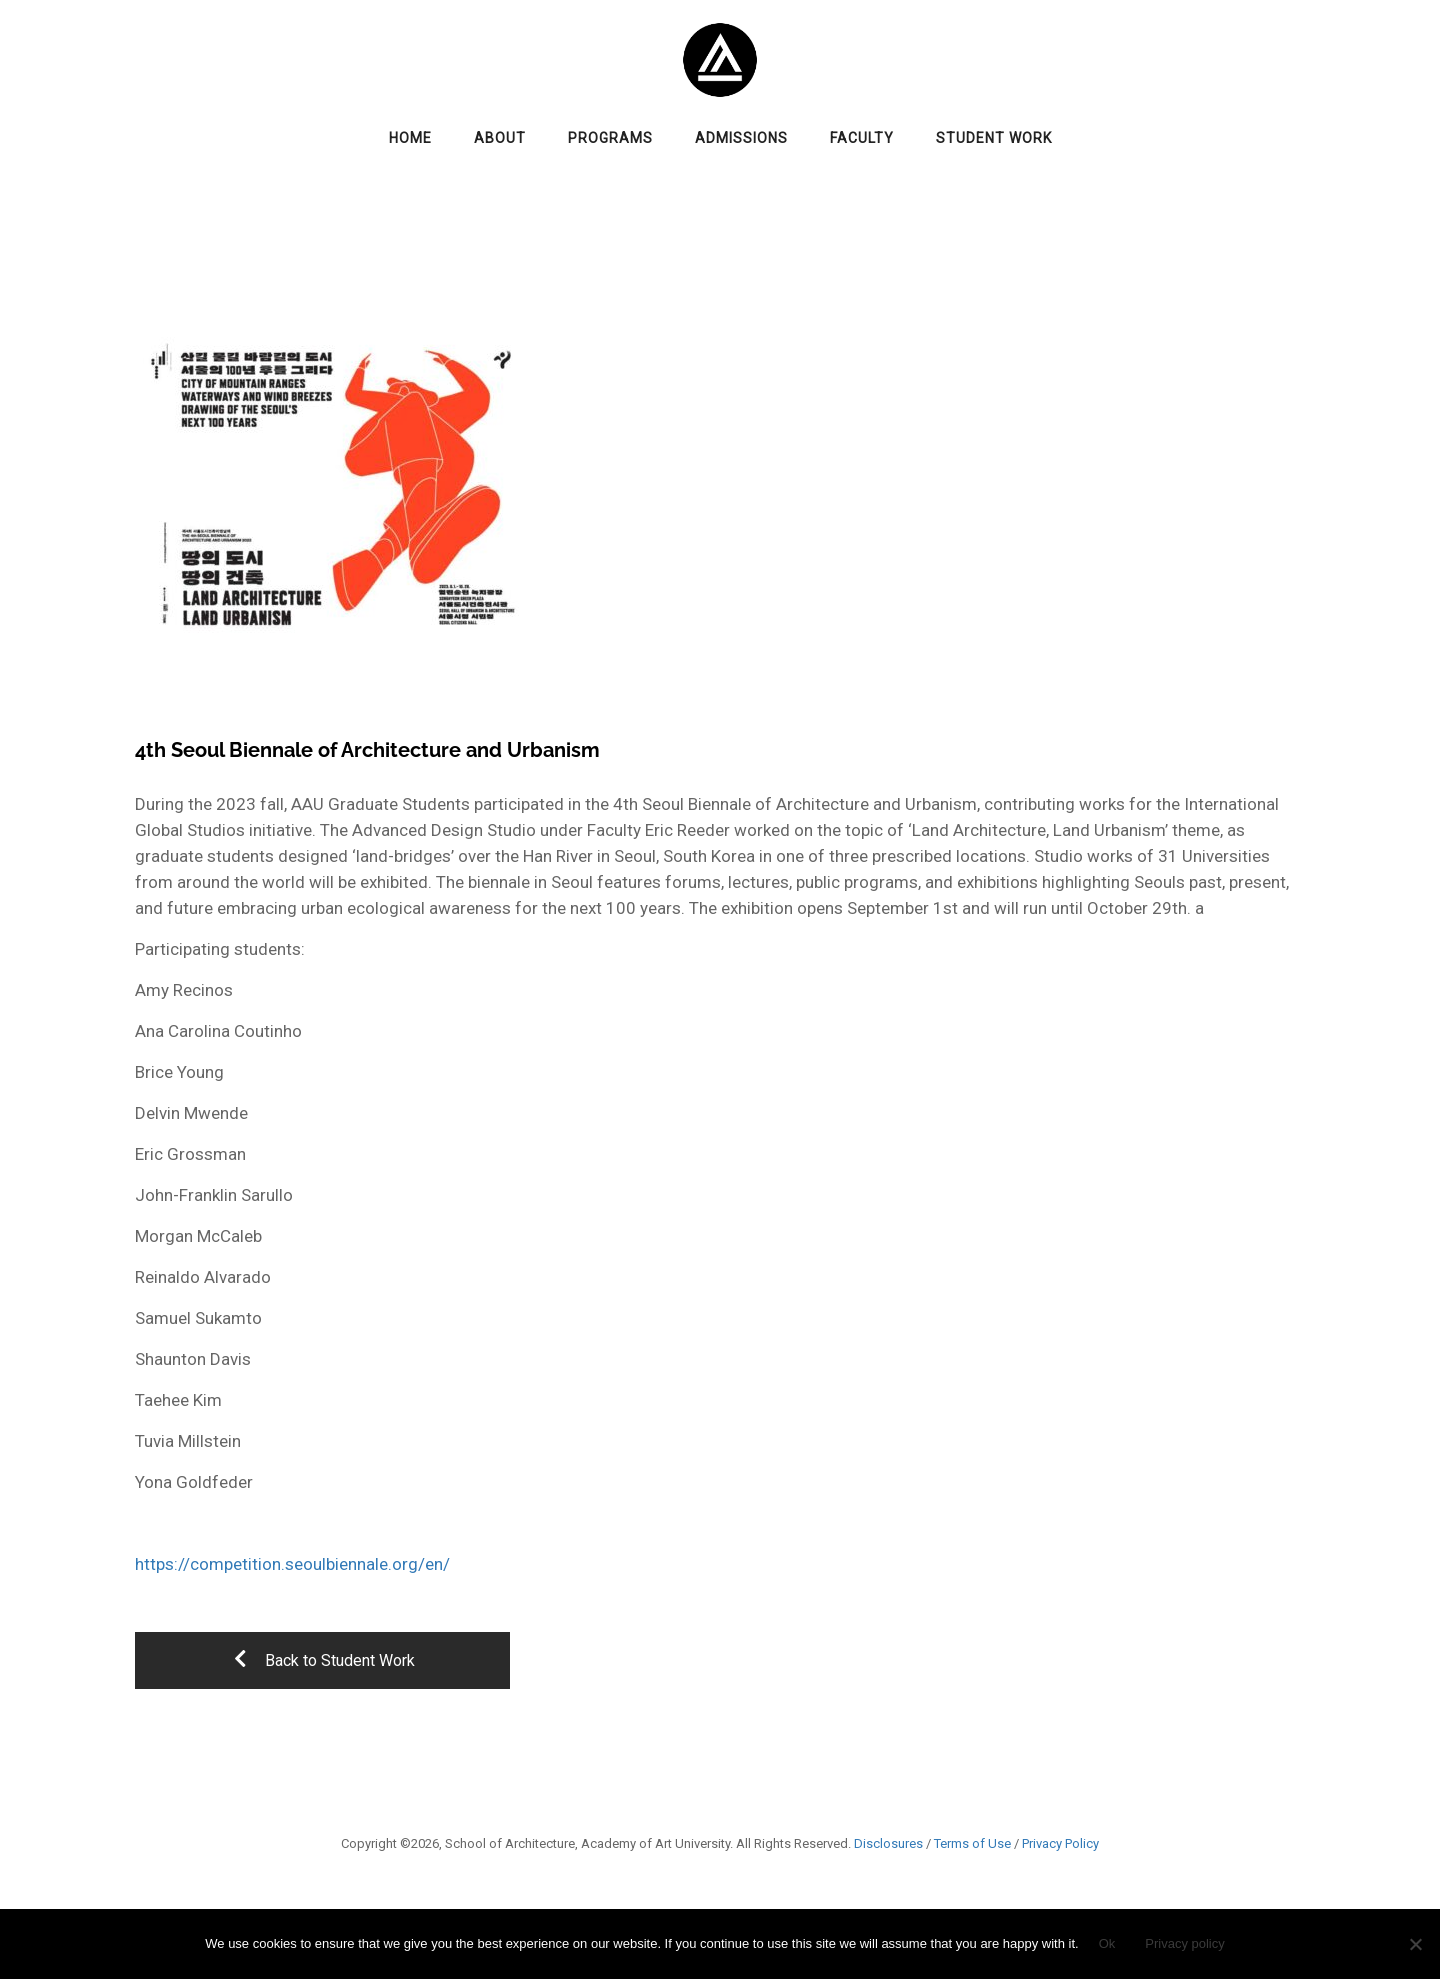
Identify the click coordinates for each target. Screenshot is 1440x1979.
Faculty (862, 138)
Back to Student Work (323, 1660)
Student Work (994, 138)
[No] (1415, 1944)
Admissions (741, 138)
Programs (610, 138)
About (500, 138)
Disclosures (888, 1843)
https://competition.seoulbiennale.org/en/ (292, 1564)
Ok (1107, 1943)
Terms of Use (972, 1843)
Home (410, 138)
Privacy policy (1184, 1943)
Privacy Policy (1060, 1843)
